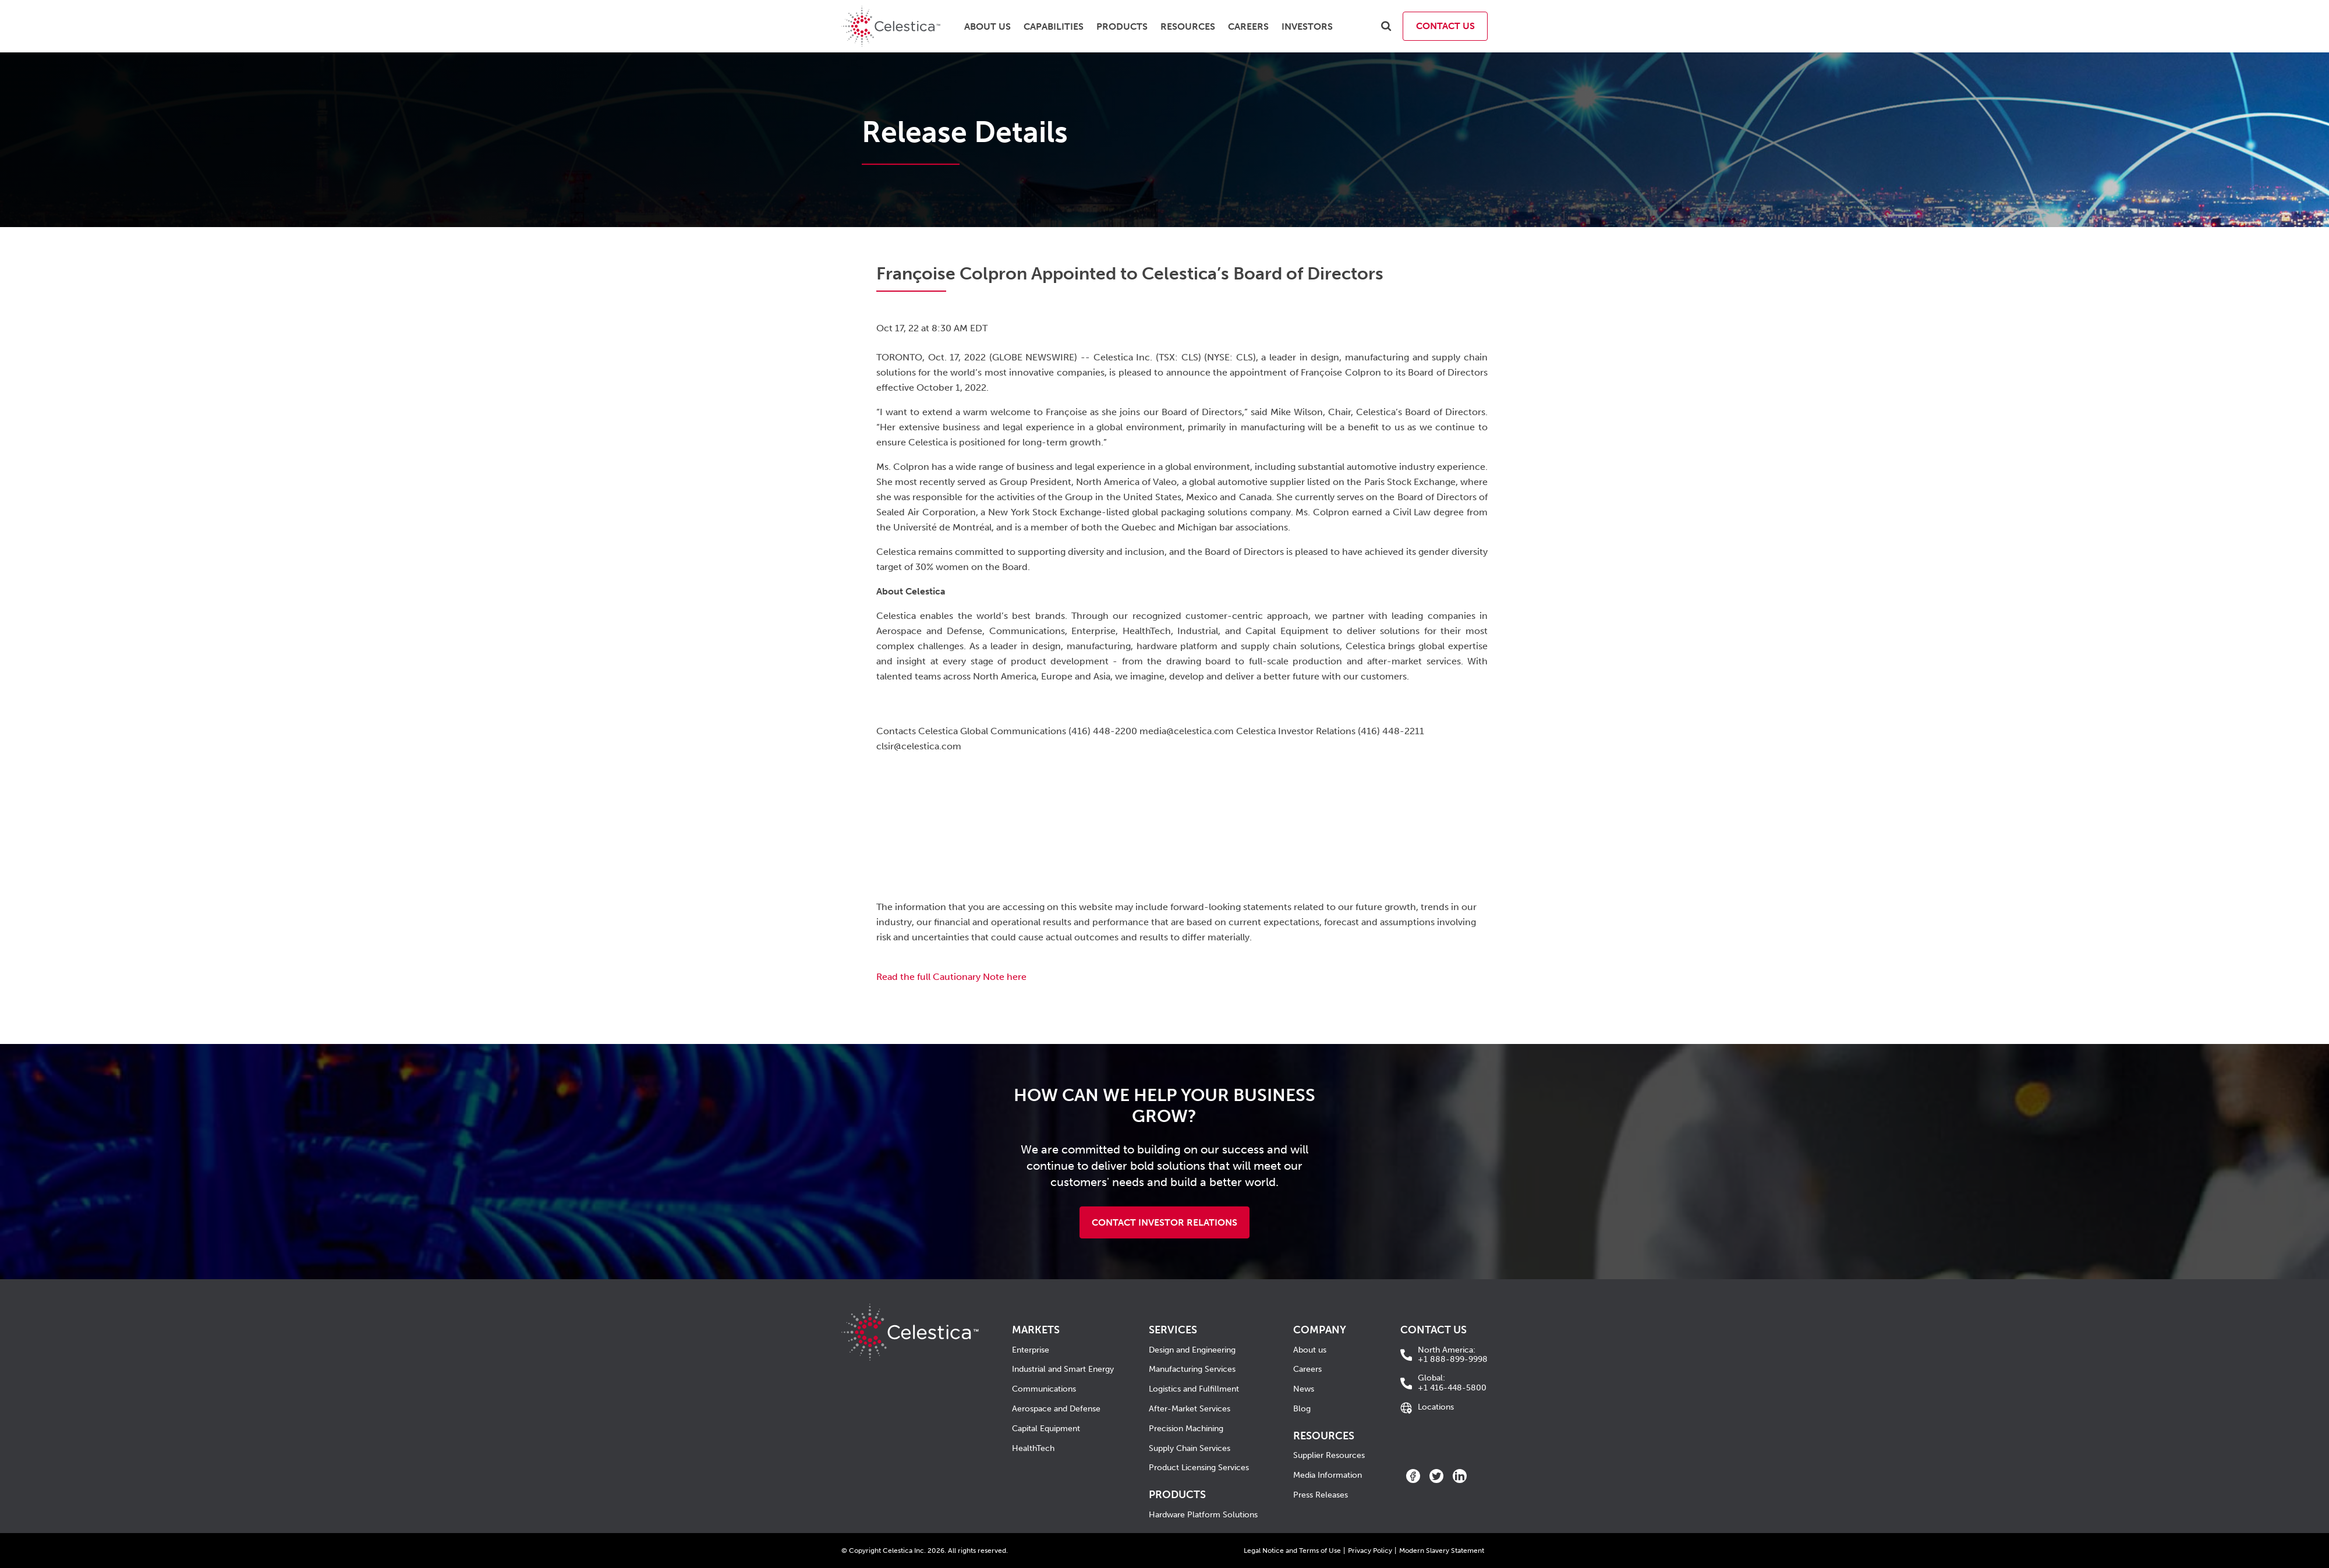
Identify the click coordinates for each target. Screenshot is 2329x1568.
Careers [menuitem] (1248, 26)
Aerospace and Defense (1056, 1409)
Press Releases (1320, 1495)
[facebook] (1413, 1476)
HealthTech (1033, 1448)
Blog (1302, 1409)
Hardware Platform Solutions (1203, 1515)
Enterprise (1030, 1350)
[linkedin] (1460, 1476)
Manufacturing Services (1192, 1369)
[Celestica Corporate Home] (910, 1310)
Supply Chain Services (1189, 1448)
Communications (1044, 1389)
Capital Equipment (1046, 1429)
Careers (1307, 1369)
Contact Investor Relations (1164, 1222)
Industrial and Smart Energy (1063, 1369)
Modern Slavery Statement (1441, 1550)
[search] (1386, 26)
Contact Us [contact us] (1445, 25)
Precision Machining (1186, 1429)
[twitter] (1436, 1476)
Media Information (1327, 1475)
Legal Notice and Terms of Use (1292, 1550)
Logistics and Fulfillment (1194, 1389)
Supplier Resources (1329, 1455)
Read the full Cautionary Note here (951, 976)
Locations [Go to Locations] (1436, 1407)
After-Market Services (1189, 1409)
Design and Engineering (1192, 1350)
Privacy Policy (1370, 1550)
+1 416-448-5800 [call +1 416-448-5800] (1452, 1383)
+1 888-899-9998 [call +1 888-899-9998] (1453, 1355)
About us (1309, 1350)
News (1303, 1389)
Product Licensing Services (1199, 1468)
